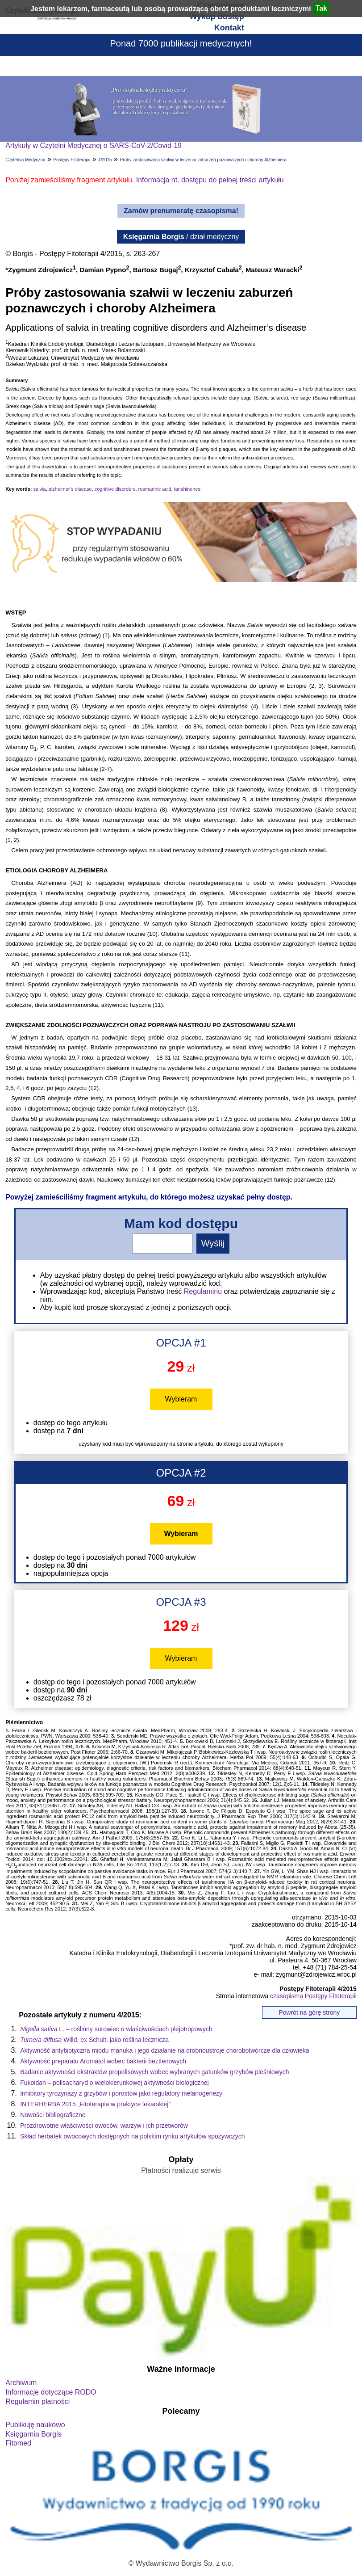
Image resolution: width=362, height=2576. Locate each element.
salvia (39, 489)
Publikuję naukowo (35, 2425)
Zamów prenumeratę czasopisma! (181, 211)
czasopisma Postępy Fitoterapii (313, 1995)
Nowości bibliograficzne (52, 2114)
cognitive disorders (115, 489)
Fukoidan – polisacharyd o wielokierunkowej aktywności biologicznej (114, 2082)
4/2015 (105, 159)
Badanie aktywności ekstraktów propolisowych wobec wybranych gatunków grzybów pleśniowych (154, 2071)
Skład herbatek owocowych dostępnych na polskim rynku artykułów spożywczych (132, 2136)
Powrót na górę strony (309, 2012)
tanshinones (187, 489)
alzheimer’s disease (70, 489)
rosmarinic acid (154, 489)
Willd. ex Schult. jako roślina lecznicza (94, 2039)
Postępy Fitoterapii (71, 159)
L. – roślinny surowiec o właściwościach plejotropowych (116, 2029)
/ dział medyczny (181, 236)
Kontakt (229, 27)
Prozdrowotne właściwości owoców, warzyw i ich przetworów (104, 2125)
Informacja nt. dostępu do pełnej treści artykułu (210, 180)
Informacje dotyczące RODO (50, 2392)
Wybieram (181, 1399)
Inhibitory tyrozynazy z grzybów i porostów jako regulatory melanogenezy (121, 2093)
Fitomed (18, 2443)
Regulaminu (203, 1291)
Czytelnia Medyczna (25, 159)
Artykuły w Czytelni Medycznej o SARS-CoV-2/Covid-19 (93, 145)
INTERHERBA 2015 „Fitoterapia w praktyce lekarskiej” (95, 2104)
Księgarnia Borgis (33, 2434)
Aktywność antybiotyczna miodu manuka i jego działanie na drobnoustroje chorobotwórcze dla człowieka (164, 2050)
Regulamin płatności (37, 2401)
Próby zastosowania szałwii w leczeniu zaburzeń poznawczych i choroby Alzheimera (203, 159)
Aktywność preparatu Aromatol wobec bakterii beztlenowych (103, 2061)
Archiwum (21, 2383)
